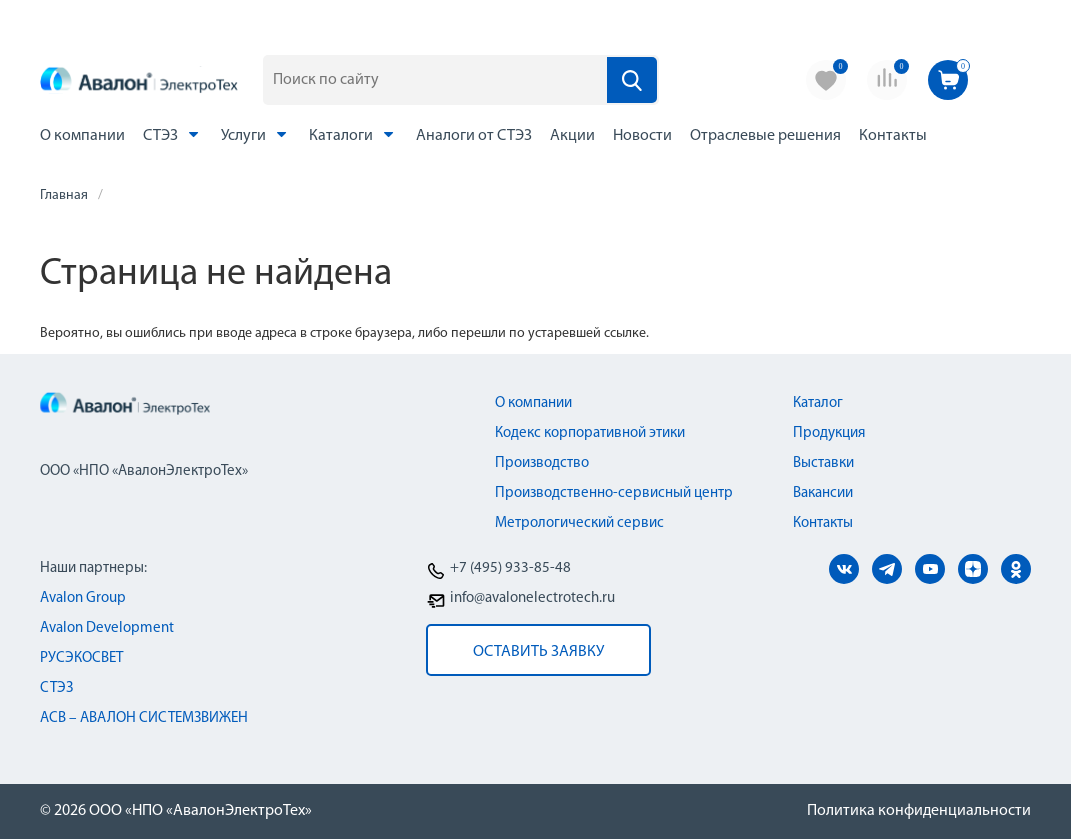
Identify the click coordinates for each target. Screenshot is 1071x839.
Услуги (256, 134)
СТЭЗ (173, 134)
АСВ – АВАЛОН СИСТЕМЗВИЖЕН (144, 718)
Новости (642, 136)
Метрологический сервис (579, 523)
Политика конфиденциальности (919, 811)
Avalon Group (83, 598)
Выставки (823, 463)
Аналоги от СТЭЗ (474, 136)
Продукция (829, 433)
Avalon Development (107, 628)
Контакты (893, 136)
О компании (82, 136)
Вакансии (823, 493)
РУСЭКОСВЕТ (81, 658)
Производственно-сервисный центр (614, 493)
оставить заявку (538, 652)
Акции (572, 136)
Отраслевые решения (765, 136)
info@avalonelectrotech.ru (532, 598)
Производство (542, 463)
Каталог (818, 403)
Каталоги (353, 134)
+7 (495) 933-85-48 (510, 568)
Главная (64, 195)
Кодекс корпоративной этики (590, 433)
